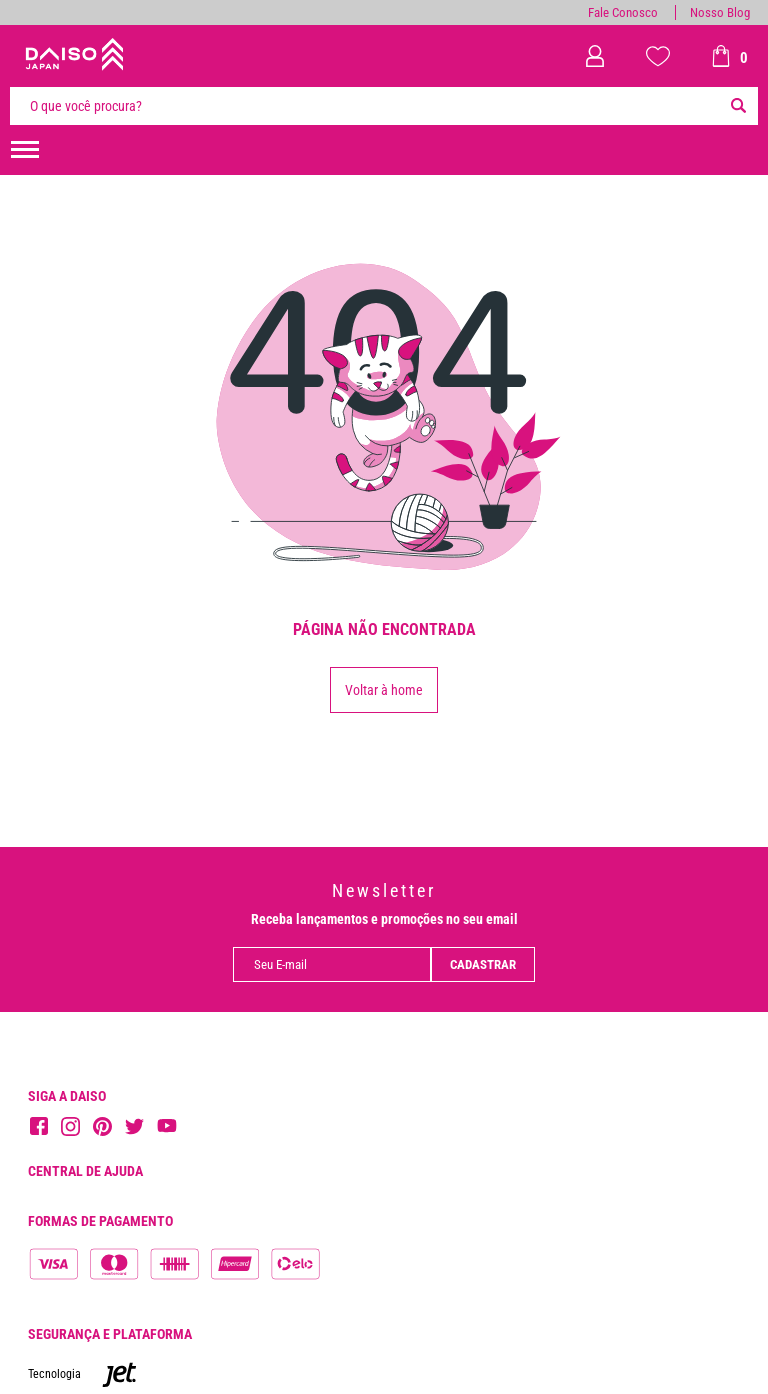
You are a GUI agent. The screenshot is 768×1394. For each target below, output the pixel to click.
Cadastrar (483, 964)
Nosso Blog (720, 12)
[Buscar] (738, 106)
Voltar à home (384, 690)
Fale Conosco (623, 12)
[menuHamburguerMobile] (25, 150)
